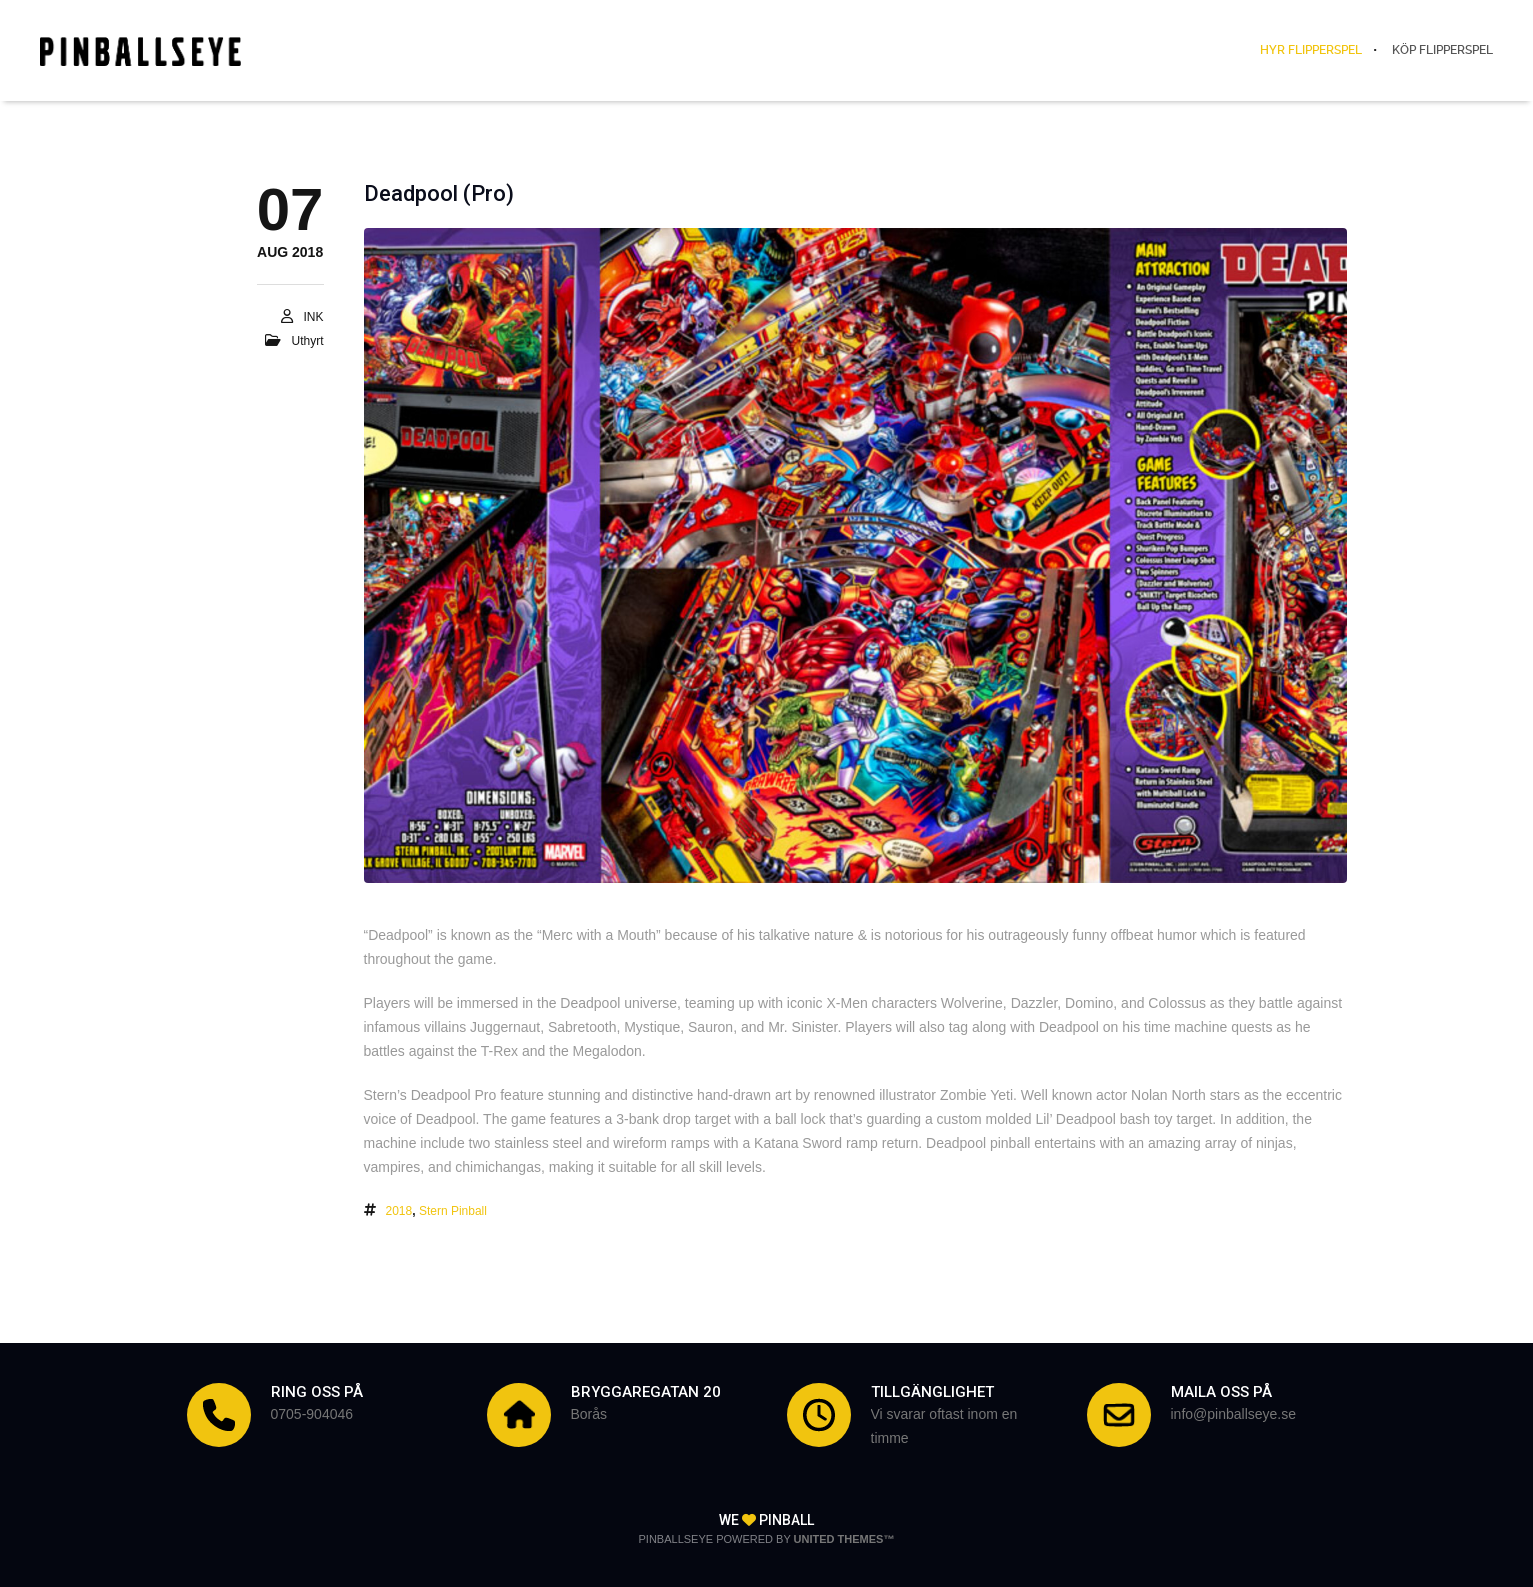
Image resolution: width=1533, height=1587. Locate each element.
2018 (399, 1211)
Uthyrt (307, 341)
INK (313, 317)
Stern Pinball (453, 1211)
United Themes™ (844, 1539)
